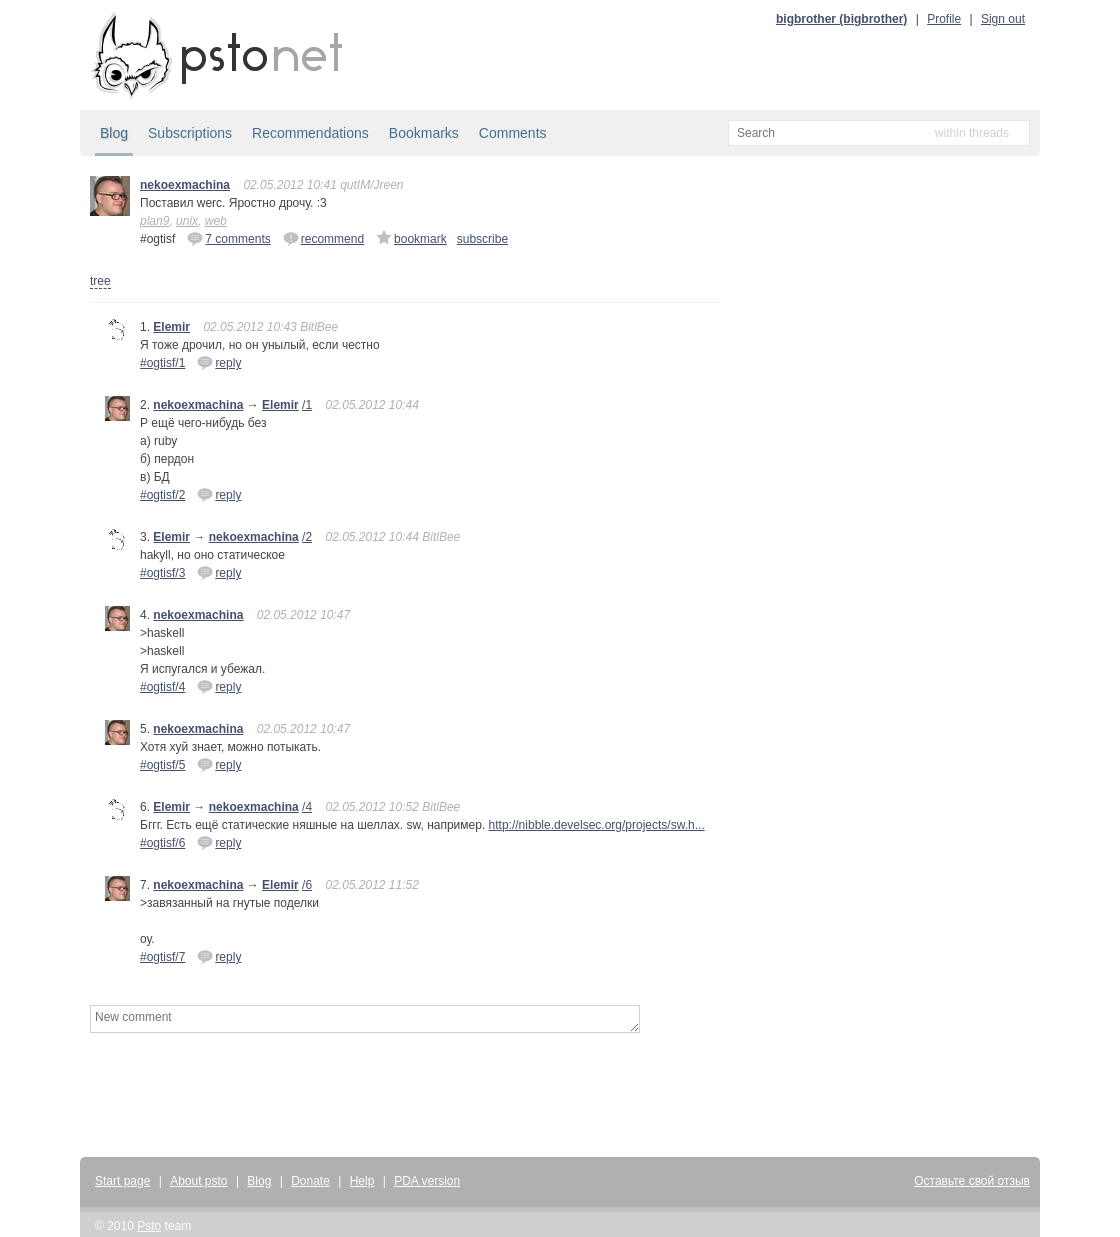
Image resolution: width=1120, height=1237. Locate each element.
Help (362, 1181)
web (216, 221)
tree (100, 281)
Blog (114, 133)
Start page (122, 1181)
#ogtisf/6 (162, 843)
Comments (513, 133)
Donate (310, 1181)
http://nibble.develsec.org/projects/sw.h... (597, 825)
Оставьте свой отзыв (972, 1181)
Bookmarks (424, 133)
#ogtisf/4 (162, 687)
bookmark (411, 238)
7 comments (228, 238)
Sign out (1003, 19)
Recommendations (310, 133)
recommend (323, 238)
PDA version (427, 1181)
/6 (307, 885)
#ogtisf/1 (162, 363)
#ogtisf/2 (162, 495)
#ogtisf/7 (162, 957)
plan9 (154, 221)
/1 (307, 405)
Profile (944, 19)
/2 (307, 537)
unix (187, 221)
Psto (149, 1226)
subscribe (482, 239)
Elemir (171, 327)
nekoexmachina (185, 185)
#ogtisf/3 (162, 573)
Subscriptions (190, 133)
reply (219, 362)
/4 (307, 807)
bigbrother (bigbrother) (841, 19)
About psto (198, 1181)
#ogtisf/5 (162, 765)
